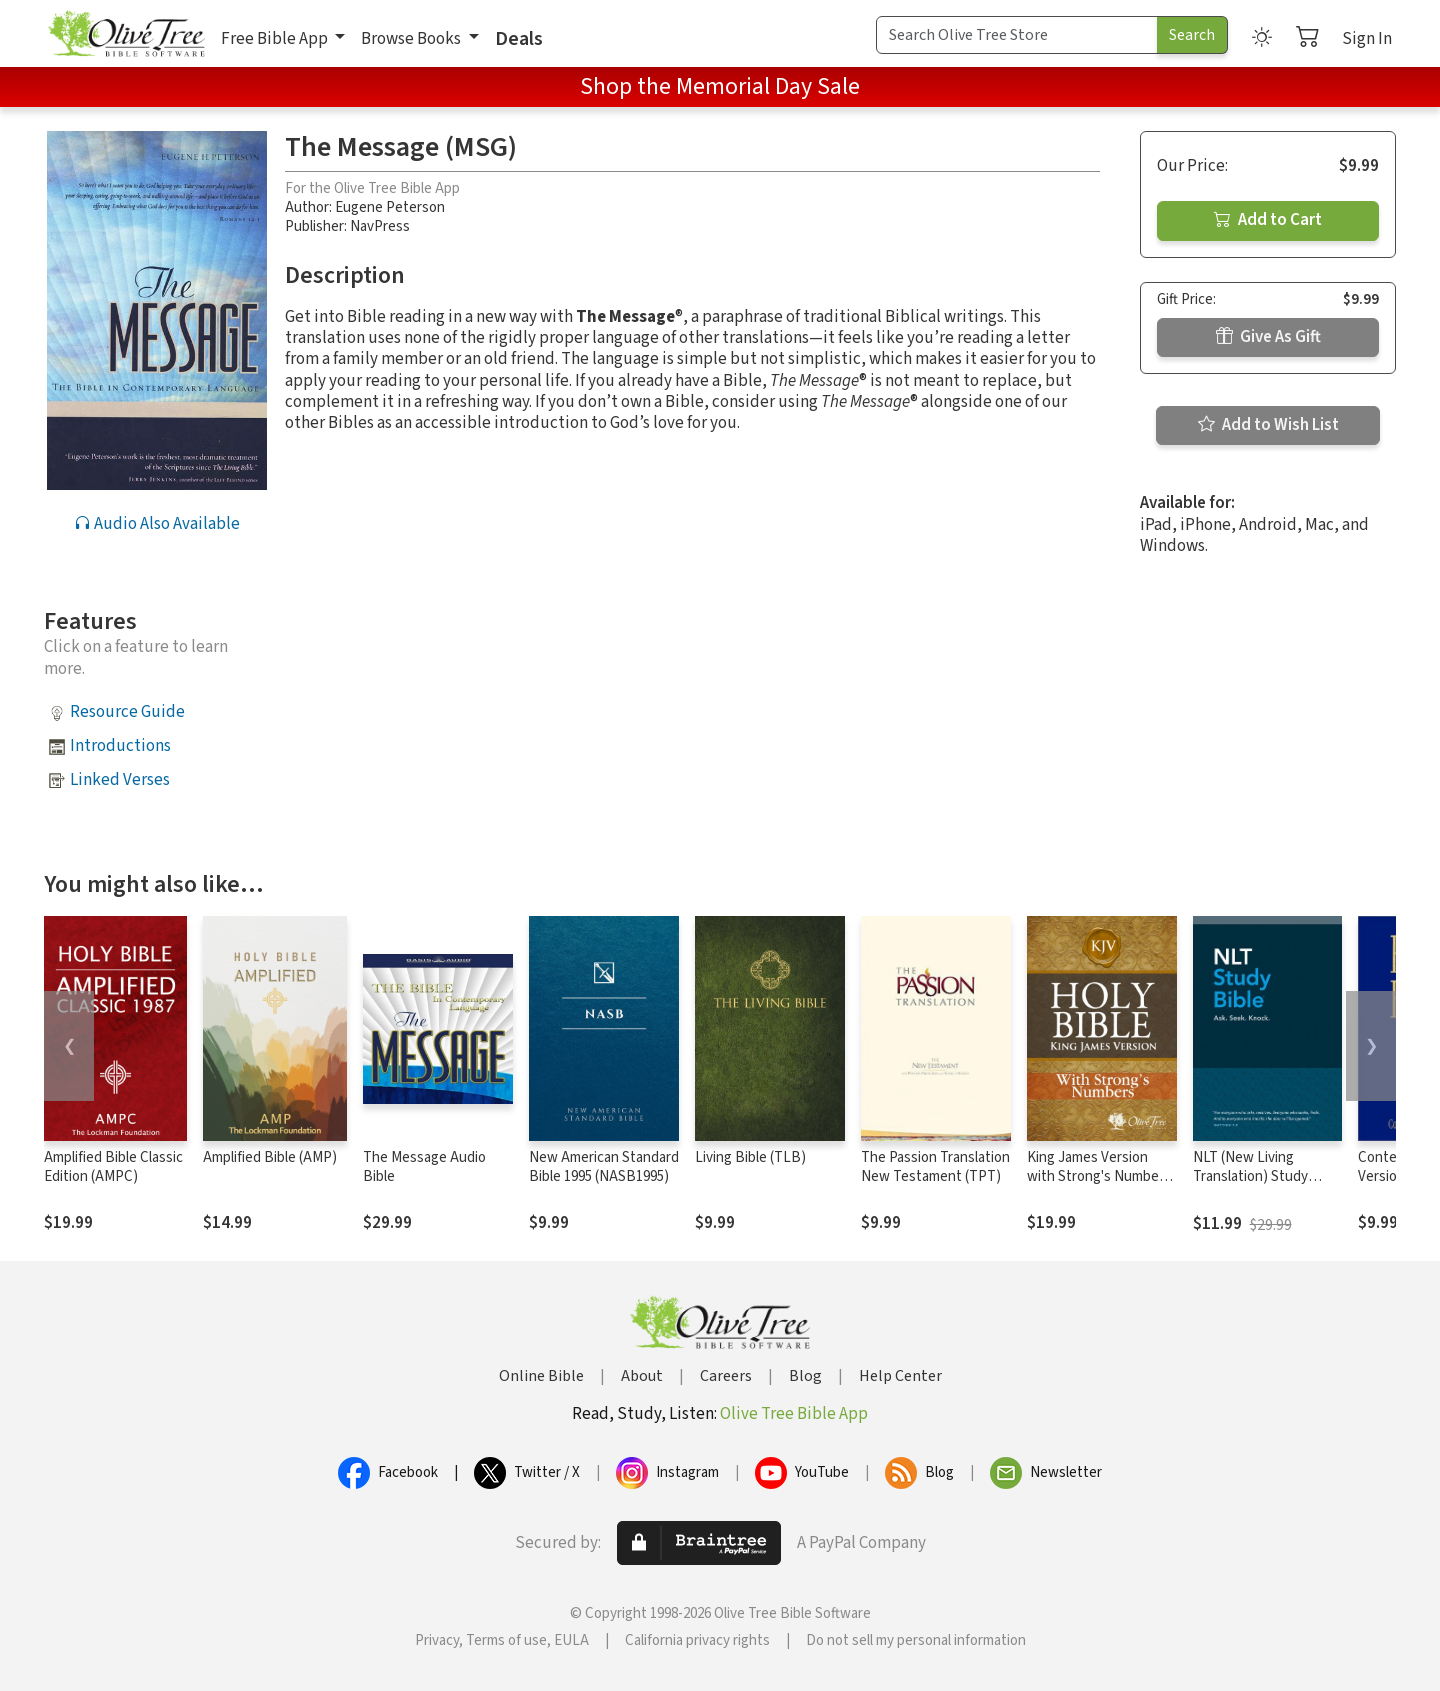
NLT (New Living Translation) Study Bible (1250, 1176)
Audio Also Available (157, 524)
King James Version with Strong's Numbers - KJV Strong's (1099, 1176)
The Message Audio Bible (424, 1167)
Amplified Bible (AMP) (270, 1157)
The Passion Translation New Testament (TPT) (935, 1167)
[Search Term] (1017, 35)
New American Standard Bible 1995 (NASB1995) (604, 1167)
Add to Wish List (1268, 425)
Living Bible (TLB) (750, 1157)
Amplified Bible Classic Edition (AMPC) (113, 1167)
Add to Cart (1268, 220)
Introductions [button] (120, 746)
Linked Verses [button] (120, 780)
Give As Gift (1268, 337)
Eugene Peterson (390, 207)
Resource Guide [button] (127, 712)
